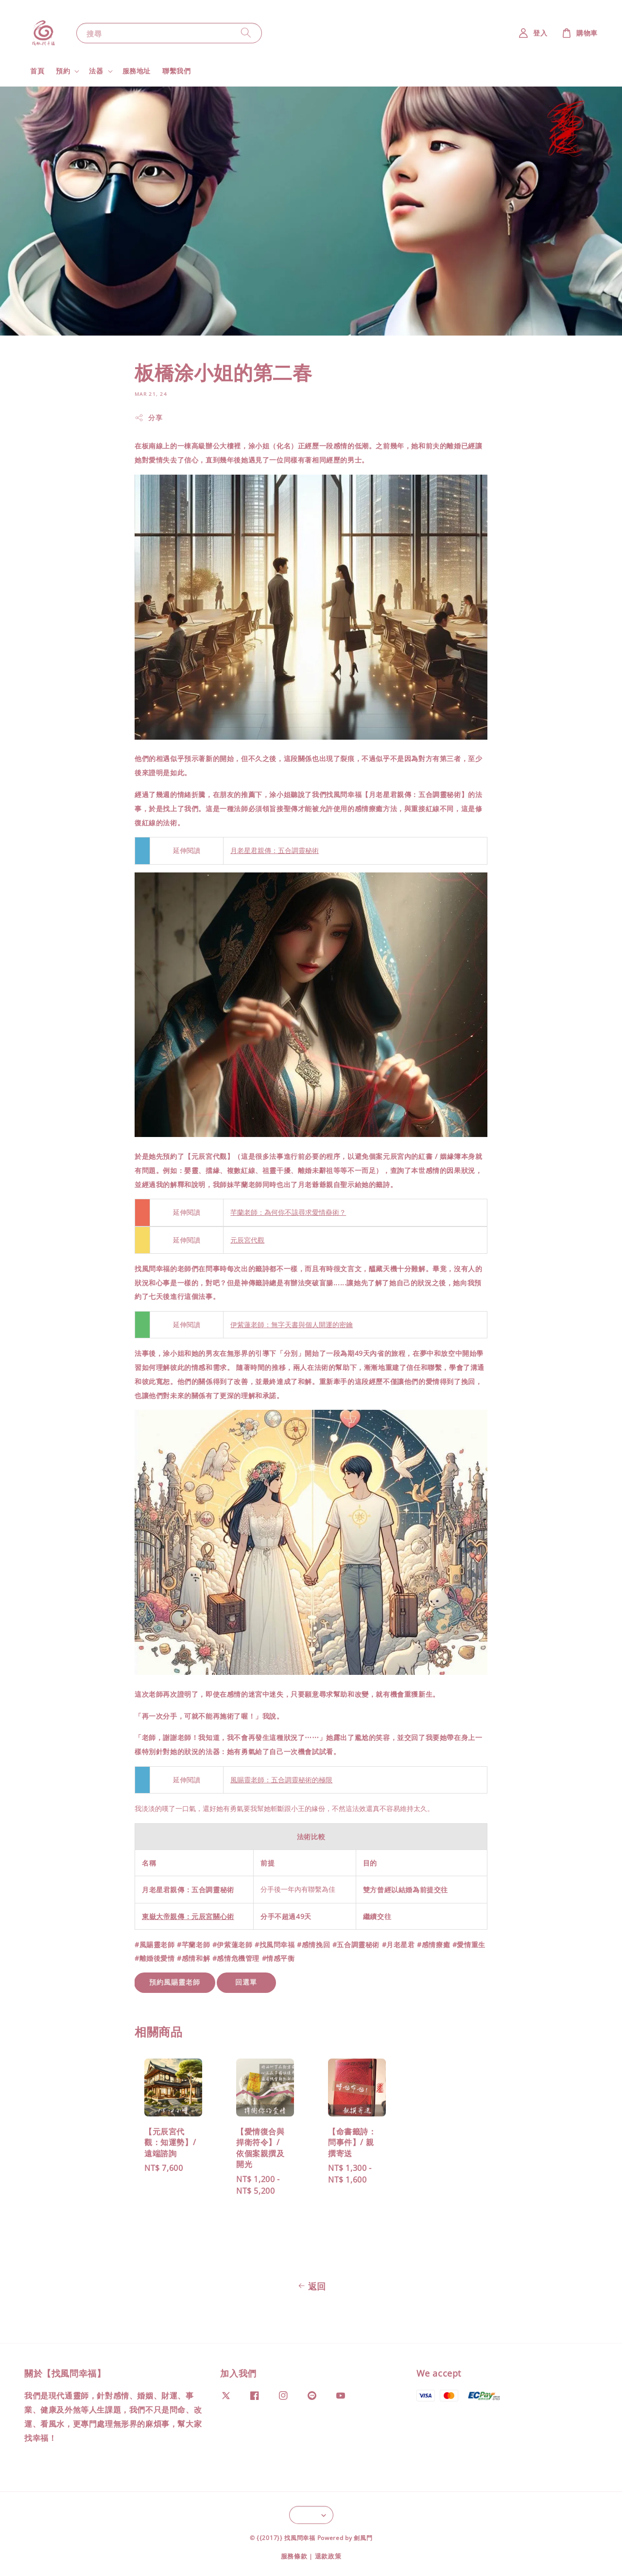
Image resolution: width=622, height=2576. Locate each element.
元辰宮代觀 (247, 1240)
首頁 (37, 70)
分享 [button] (148, 417)
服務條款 (294, 2556)
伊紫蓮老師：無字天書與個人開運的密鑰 (291, 1325)
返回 (311, 2286)
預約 (63, 71)
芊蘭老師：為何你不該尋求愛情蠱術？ (288, 1212)
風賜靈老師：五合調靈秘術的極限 (281, 1780)
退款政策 (328, 2556)
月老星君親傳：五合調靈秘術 (274, 850)
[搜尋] (245, 32)
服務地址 (136, 70)
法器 (96, 71)
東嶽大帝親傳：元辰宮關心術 (188, 1916)
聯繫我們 (176, 70)
